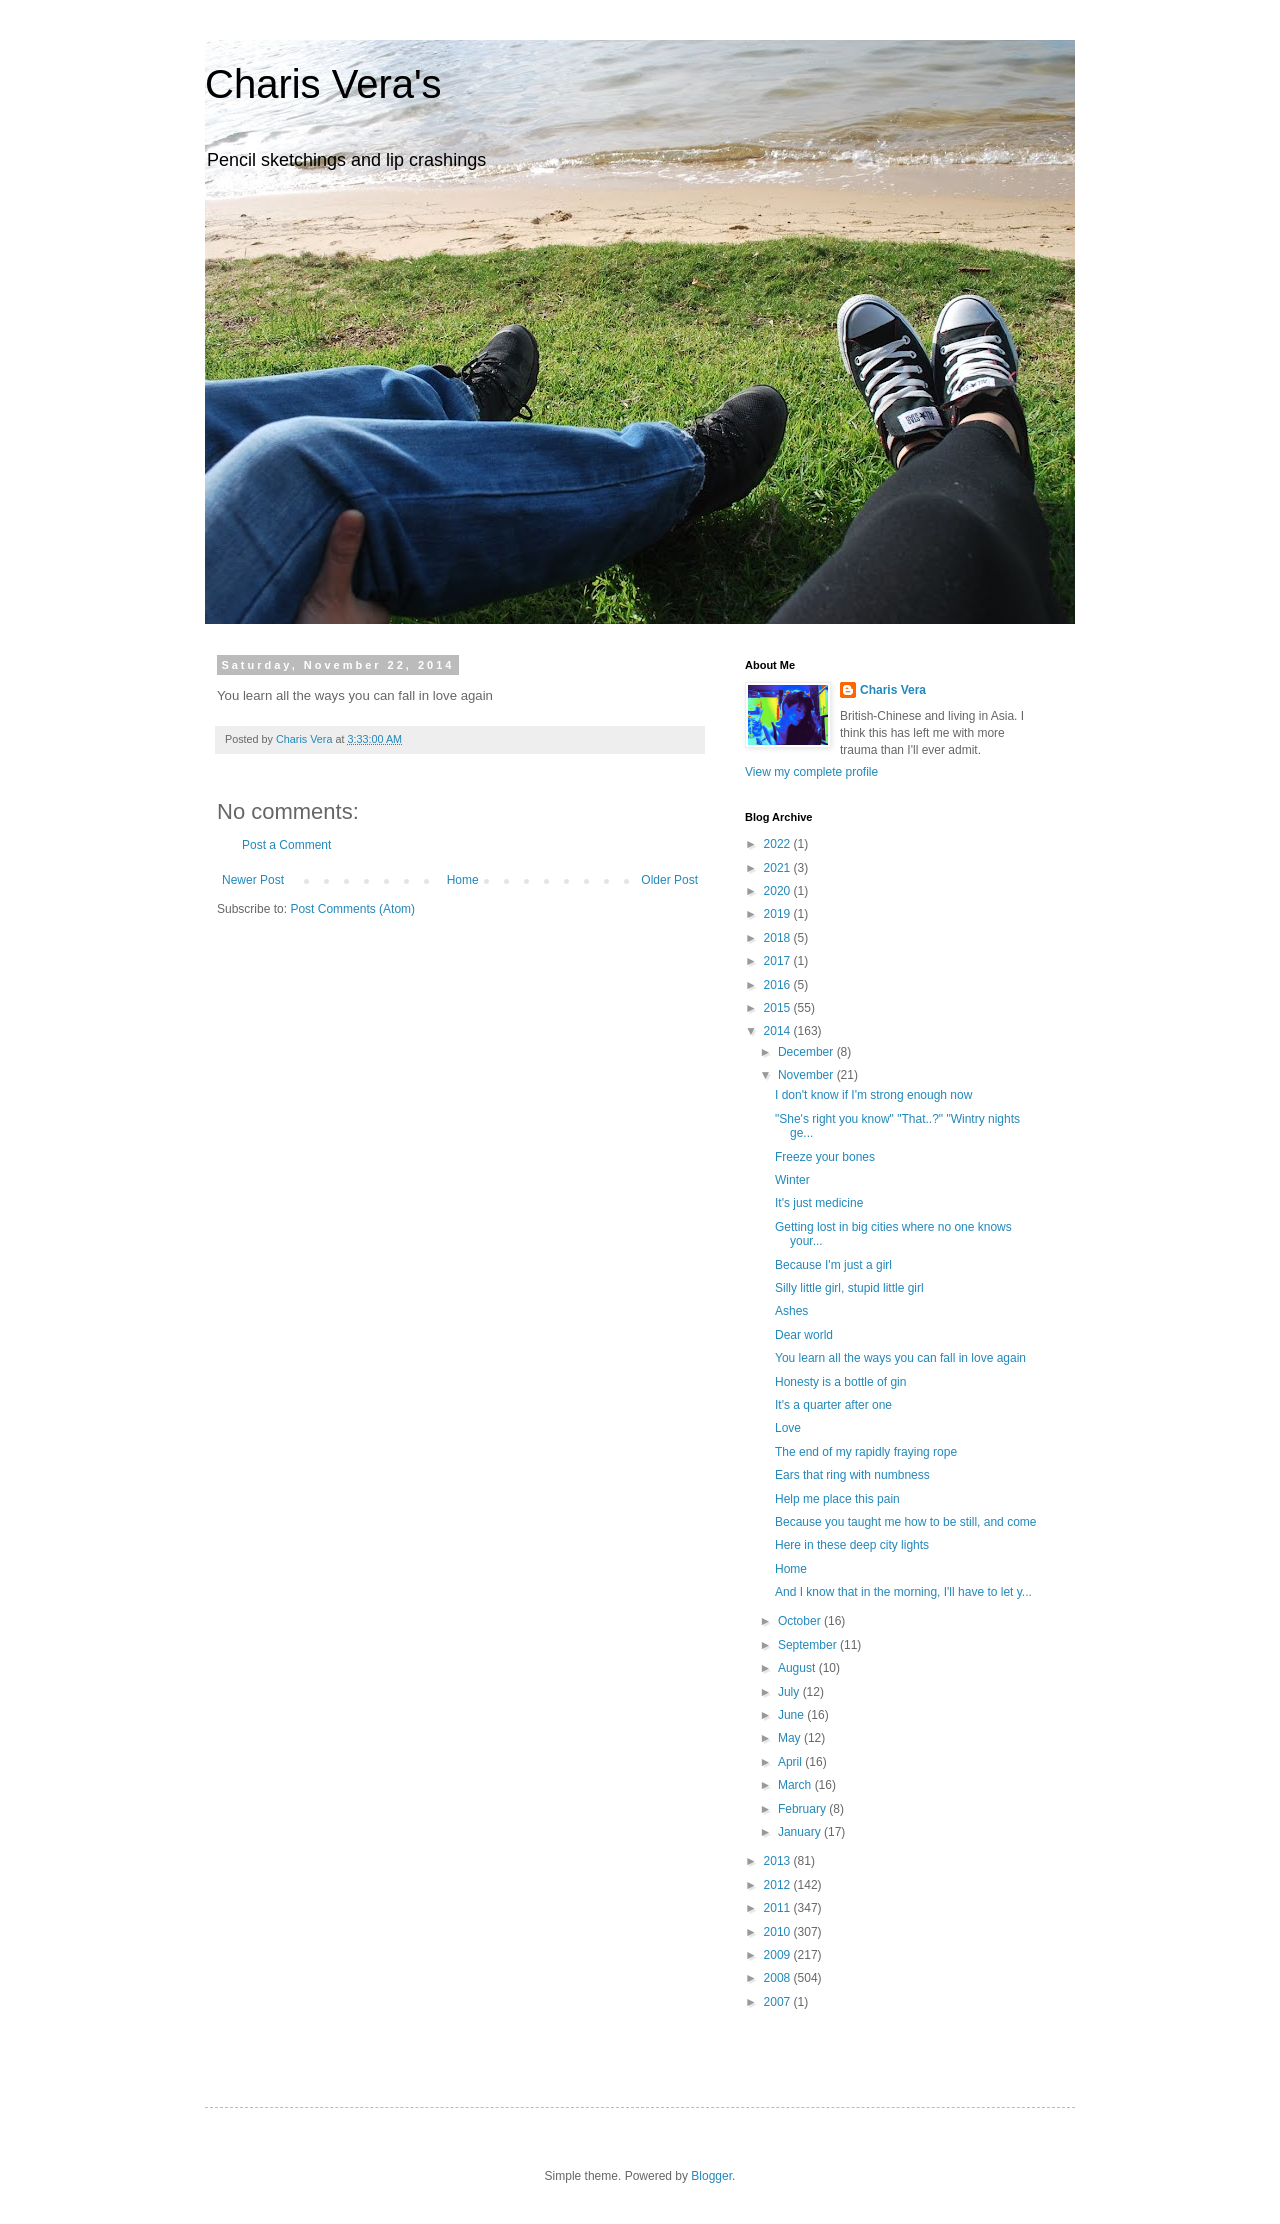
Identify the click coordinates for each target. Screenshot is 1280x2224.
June (792, 1715)
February (803, 1809)
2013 (779, 1861)
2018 (779, 938)
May (791, 1738)
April (791, 1762)
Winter (792, 1180)
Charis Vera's (323, 84)
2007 (779, 2002)
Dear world (804, 1335)
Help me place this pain (837, 1499)
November (807, 1075)
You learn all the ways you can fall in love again (900, 1358)
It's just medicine (819, 1203)
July (790, 1692)
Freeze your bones (825, 1157)
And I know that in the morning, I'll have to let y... (903, 1592)
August (798, 1668)
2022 (779, 844)
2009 (779, 1955)
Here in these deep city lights (852, 1545)
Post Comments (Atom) (352, 909)
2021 (779, 868)
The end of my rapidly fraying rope (866, 1452)
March (796, 1785)
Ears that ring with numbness (852, 1475)
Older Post (669, 880)
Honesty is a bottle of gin (840, 1382)
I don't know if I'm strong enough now (873, 1095)
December (807, 1052)
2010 (779, 1932)
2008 (779, 1978)
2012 (779, 1885)
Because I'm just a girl (833, 1265)
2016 (779, 985)
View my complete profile (811, 772)
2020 (779, 891)
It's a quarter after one (833, 1405)
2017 (779, 961)
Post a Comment (286, 845)
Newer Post (253, 880)
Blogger (711, 2176)
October (801, 1621)
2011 (779, 1908)
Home (463, 880)
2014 (779, 1031)
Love (788, 1428)
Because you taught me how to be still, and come (906, 1522)
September (809, 1645)
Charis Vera (893, 690)
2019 (779, 914)
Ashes (791, 1311)
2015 (779, 1008)
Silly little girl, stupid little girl (849, 1288)
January (801, 1832)
